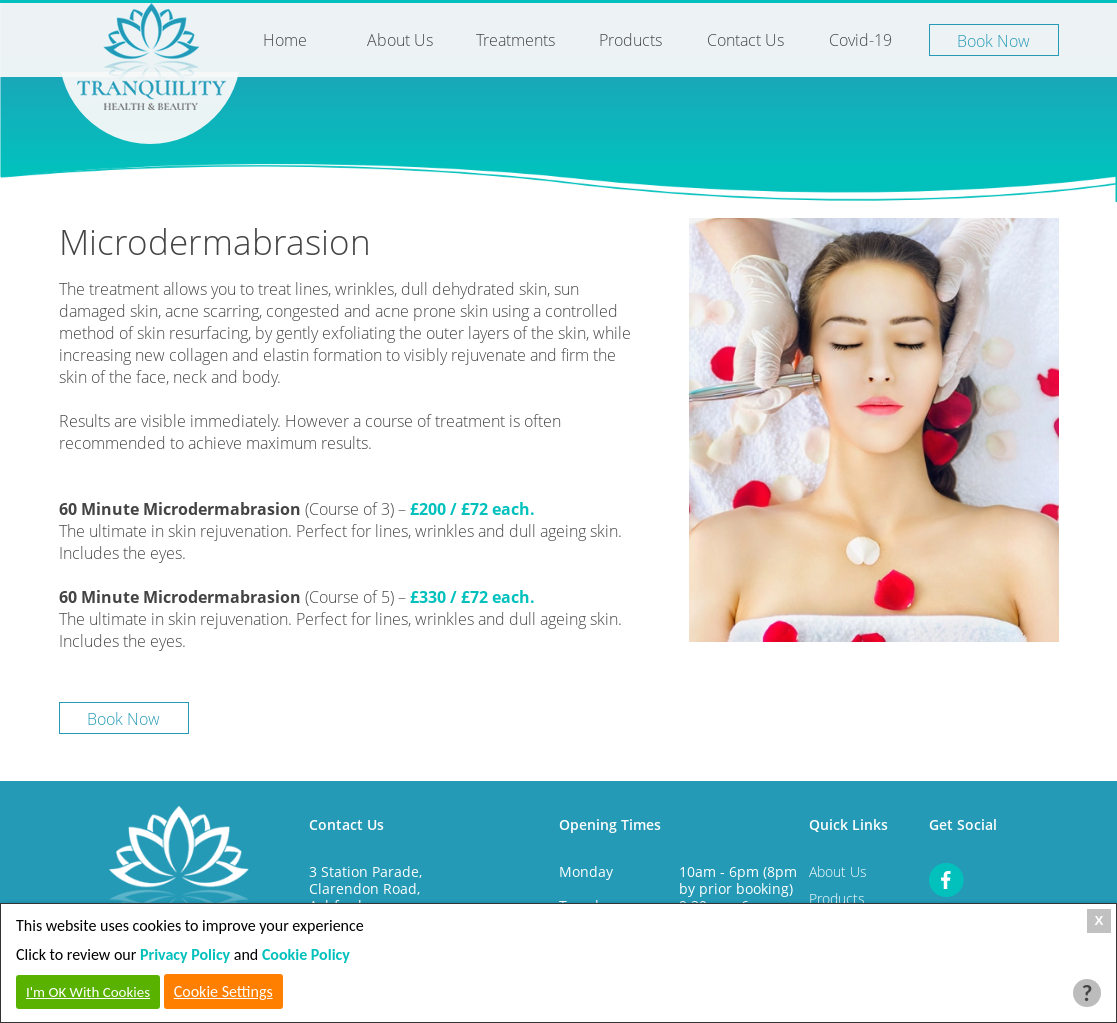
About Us (400, 40)
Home (285, 40)
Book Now (993, 41)
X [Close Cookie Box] (1099, 920)
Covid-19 (860, 40)
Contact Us (745, 40)
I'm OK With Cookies (88, 992)
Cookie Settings (223, 991)
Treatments (515, 40)
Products (630, 40)
